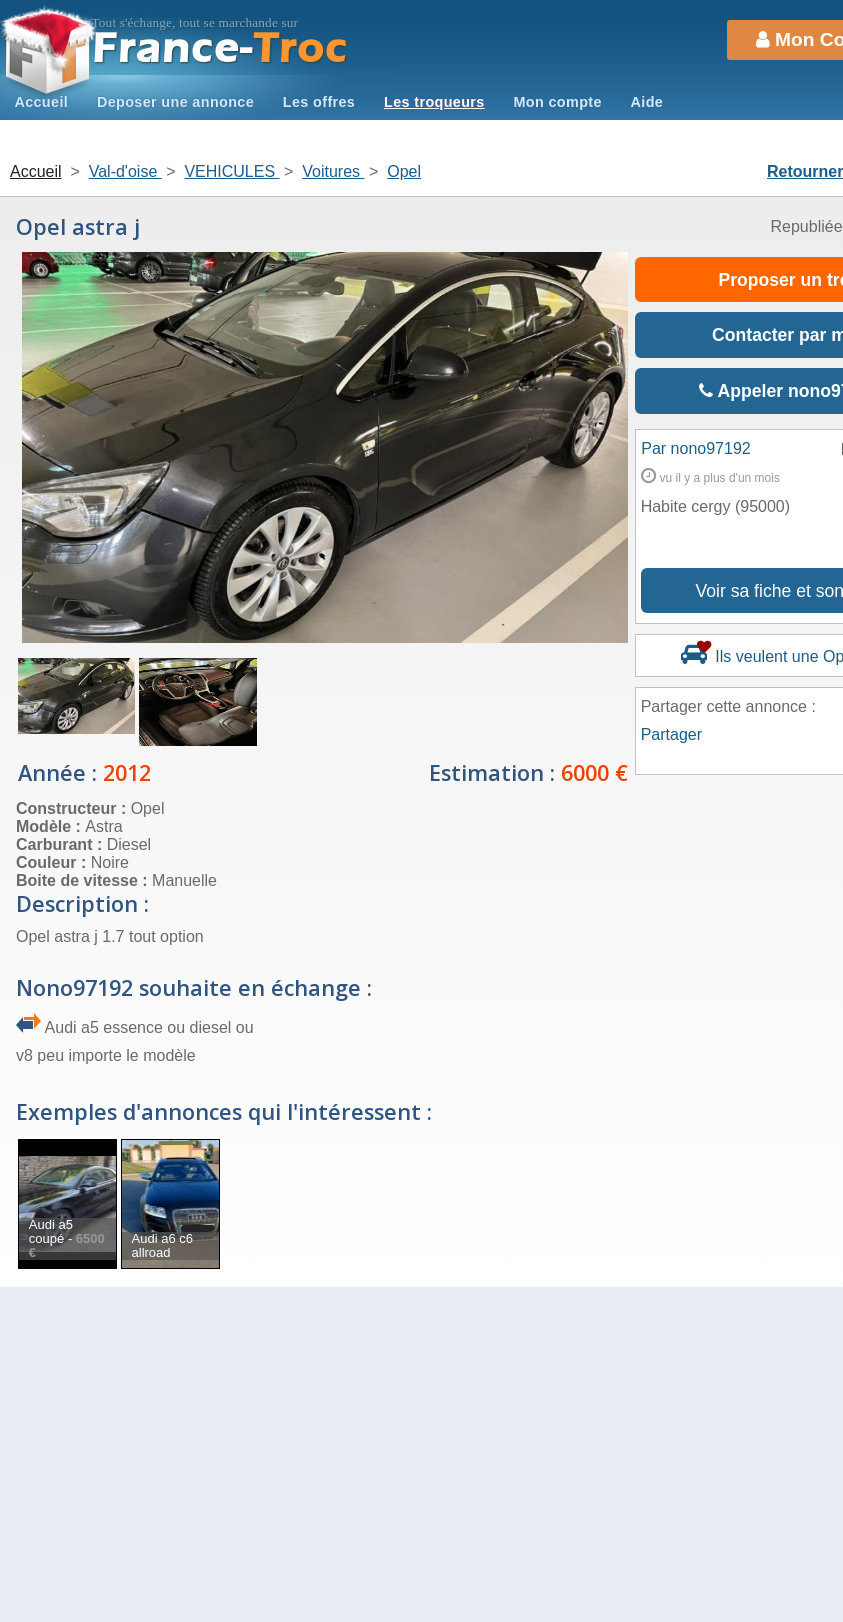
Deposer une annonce (175, 102)
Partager (671, 734)
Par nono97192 (695, 448)
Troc (220, 48)
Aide (647, 102)
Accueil (41, 102)
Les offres (319, 102)
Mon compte (557, 102)
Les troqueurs (434, 102)
